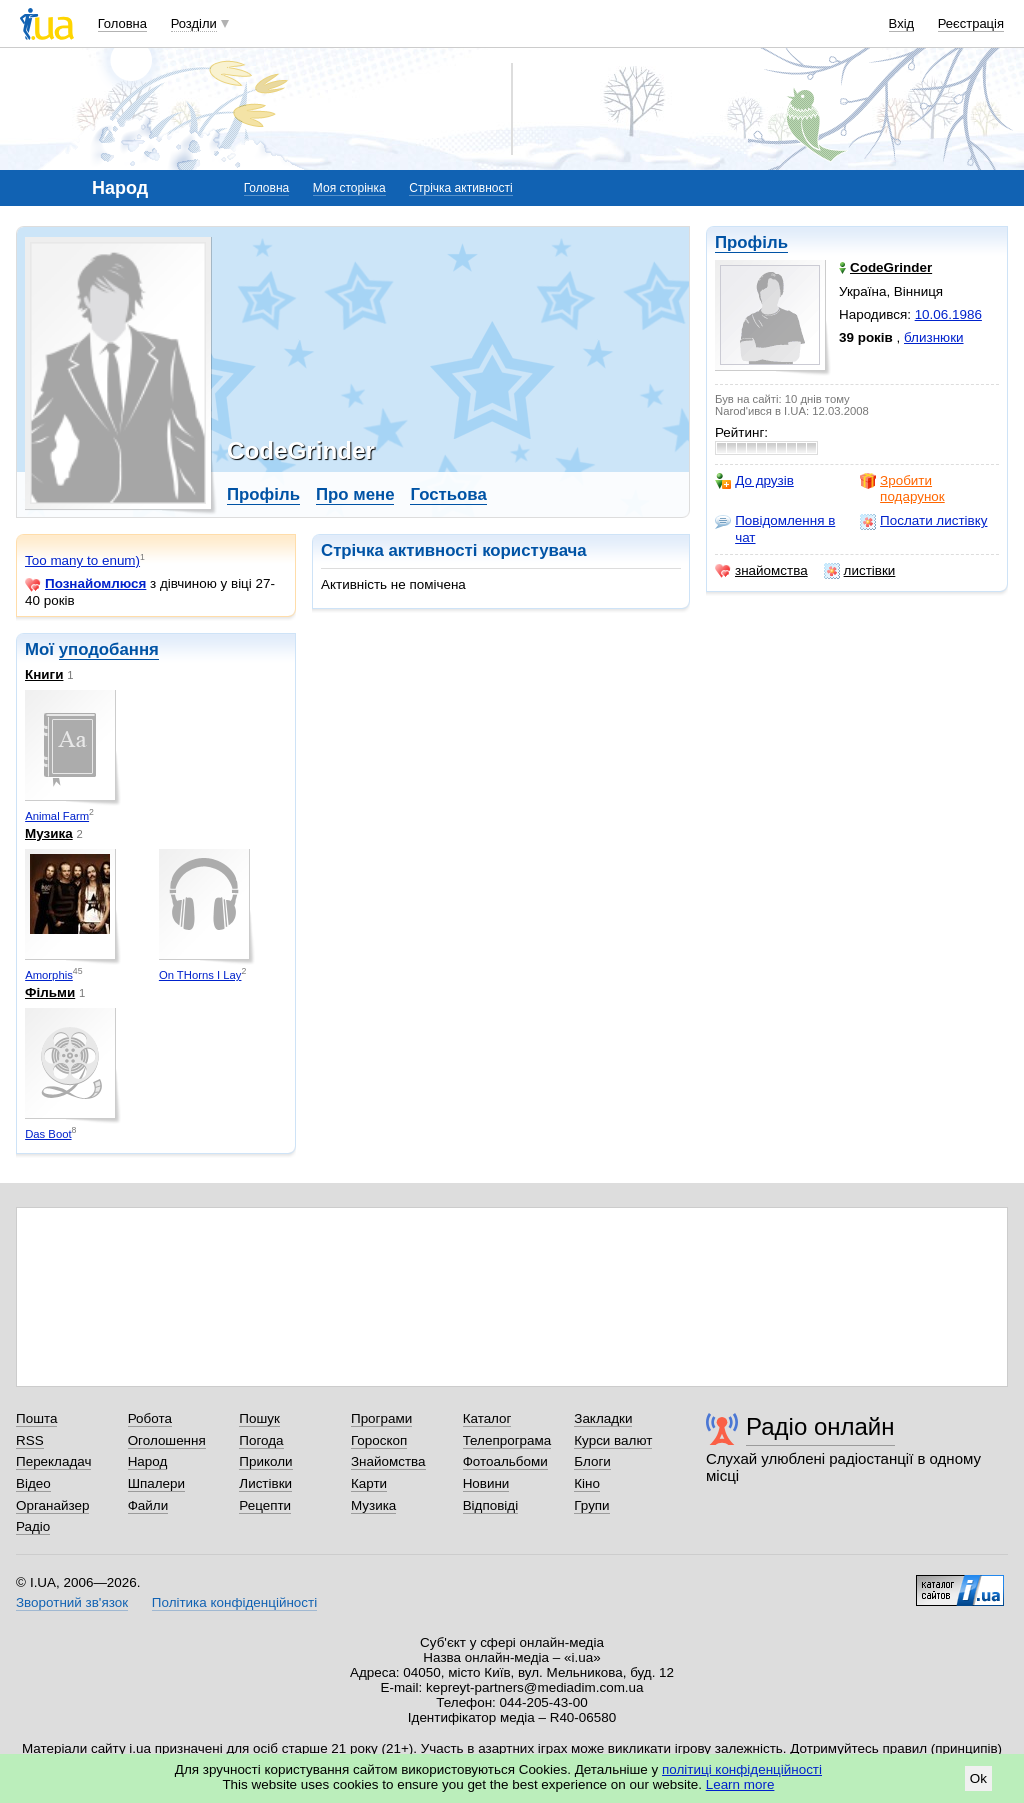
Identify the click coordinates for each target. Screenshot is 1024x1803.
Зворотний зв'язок (72, 1602)
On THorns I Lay (200, 975)
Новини (486, 1483)
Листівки (265, 1483)
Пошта (36, 1418)
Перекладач (53, 1461)
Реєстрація (971, 23)
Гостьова (448, 494)
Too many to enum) (82, 560)
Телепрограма (507, 1440)
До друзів (754, 481)
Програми (381, 1418)
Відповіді (491, 1505)
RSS (30, 1440)
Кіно (587, 1483)
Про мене (355, 494)
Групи (591, 1505)
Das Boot (48, 1134)
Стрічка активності (460, 188)
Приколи (265, 1461)
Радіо (33, 1526)
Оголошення (167, 1440)
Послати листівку (923, 521)
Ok (978, 1778)
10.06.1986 (948, 314)
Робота (150, 1418)
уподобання (109, 649)
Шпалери (156, 1483)
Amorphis (49, 975)
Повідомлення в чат (775, 528)
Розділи (194, 23)
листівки (860, 571)
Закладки (603, 1418)
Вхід (902, 23)
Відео (33, 1483)
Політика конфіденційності (234, 1602)
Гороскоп (379, 1440)
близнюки (934, 337)
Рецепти (265, 1505)
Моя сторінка (349, 188)
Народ (148, 1461)
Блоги (592, 1461)
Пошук (259, 1418)
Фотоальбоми (505, 1461)
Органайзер (52, 1505)
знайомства (761, 571)
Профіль (751, 242)
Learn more (740, 1784)
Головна (122, 23)
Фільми (50, 992)
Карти (369, 1483)
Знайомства (388, 1461)
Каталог (487, 1418)
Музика (49, 833)
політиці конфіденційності (742, 1769)
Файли (148, 1505)
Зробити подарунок (902, 488)
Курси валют (613, 1440)
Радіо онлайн (820, 1426)
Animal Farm (57, 816)
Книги (44, 674)
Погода (261, 1440)
